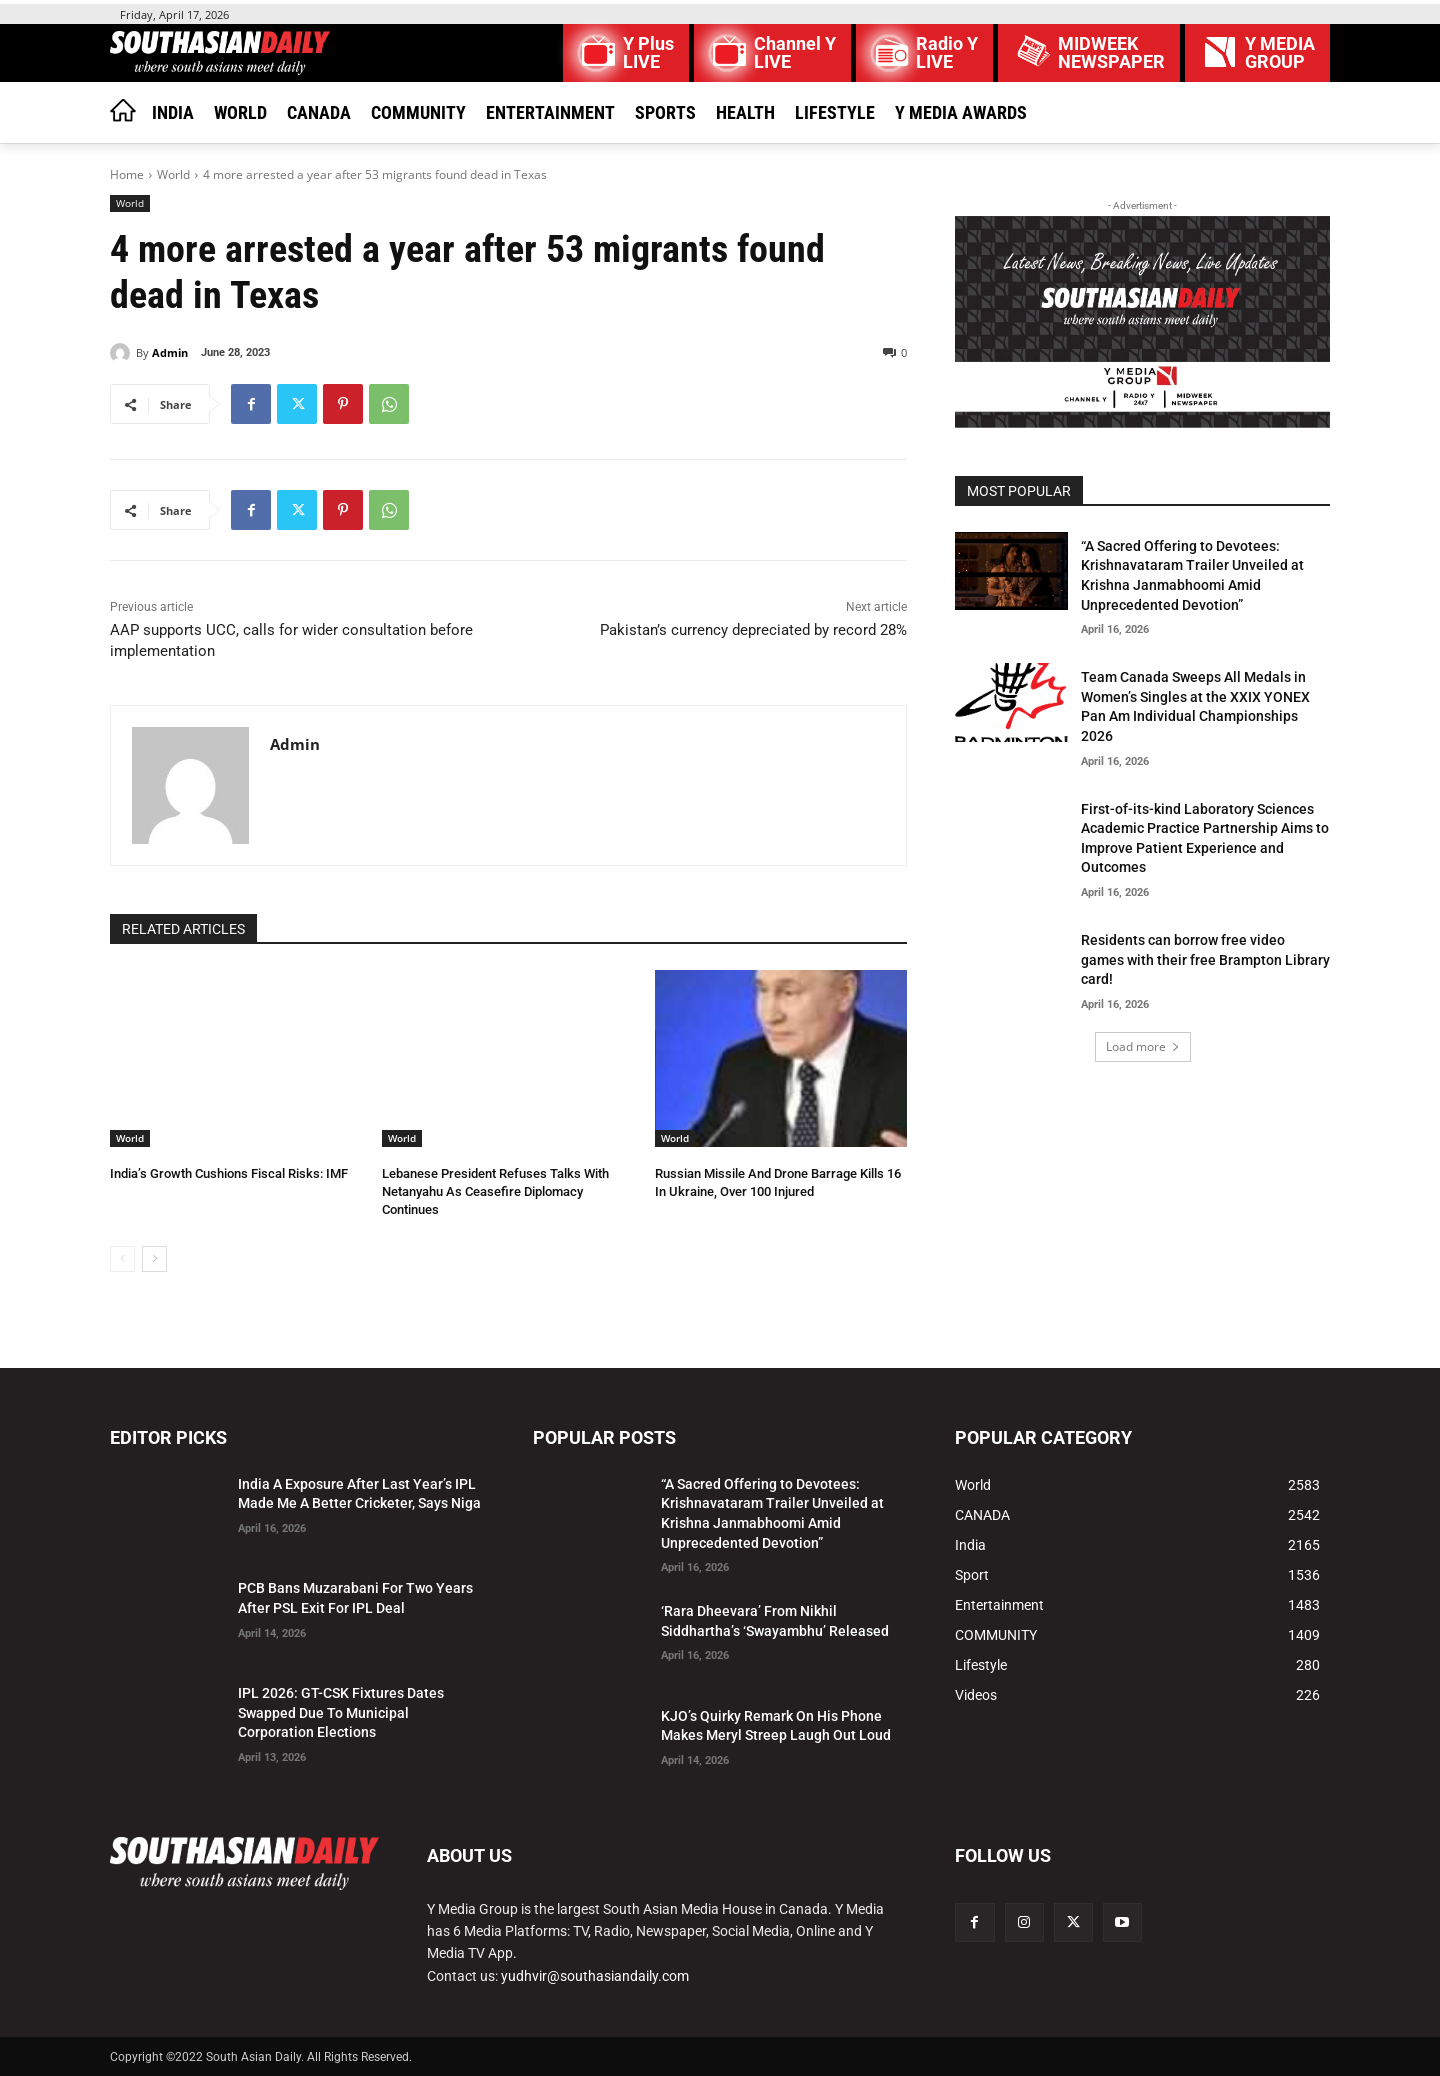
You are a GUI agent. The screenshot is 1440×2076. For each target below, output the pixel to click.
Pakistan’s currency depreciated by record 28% (753, 630)
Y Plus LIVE (648, 53)
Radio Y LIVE (947, 53)
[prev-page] (122, 1259)
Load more (1143, 1046)
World (173, 174)
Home (127, 174)
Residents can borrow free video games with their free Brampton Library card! (1205, 959)
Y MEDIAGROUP (1280, 53)
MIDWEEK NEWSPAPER (1111, 53)
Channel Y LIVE (795, 53)
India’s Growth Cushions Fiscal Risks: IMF (229, 1173)
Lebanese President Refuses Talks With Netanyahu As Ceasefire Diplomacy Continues (495, 1191)
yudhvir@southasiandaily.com (595, 1976)
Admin (170, 352)
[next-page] (154, 1259)
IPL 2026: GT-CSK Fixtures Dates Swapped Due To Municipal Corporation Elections (341, 1712)
